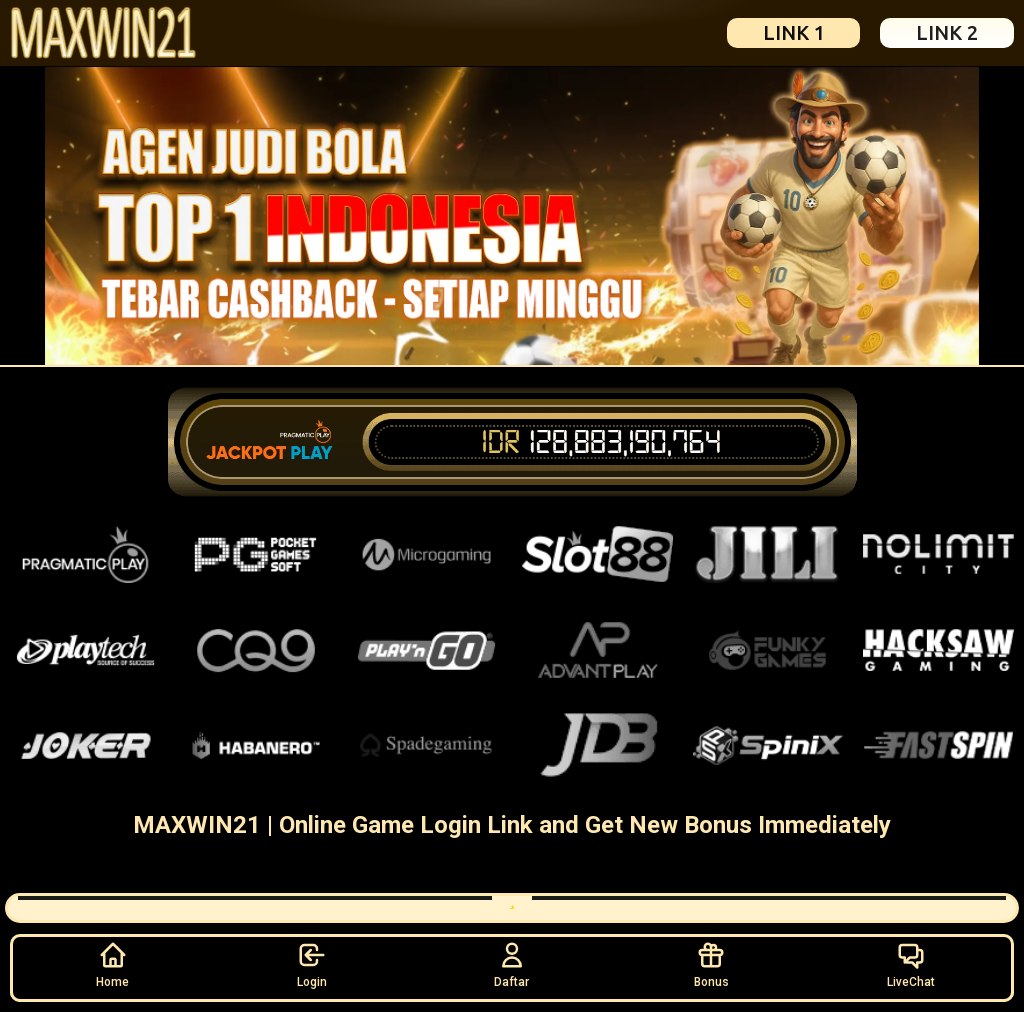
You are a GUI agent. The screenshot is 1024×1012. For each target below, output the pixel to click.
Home (112, 964)
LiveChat (911, 964)
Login (312, 964)
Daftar (511, 964)
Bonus (711, 964)
